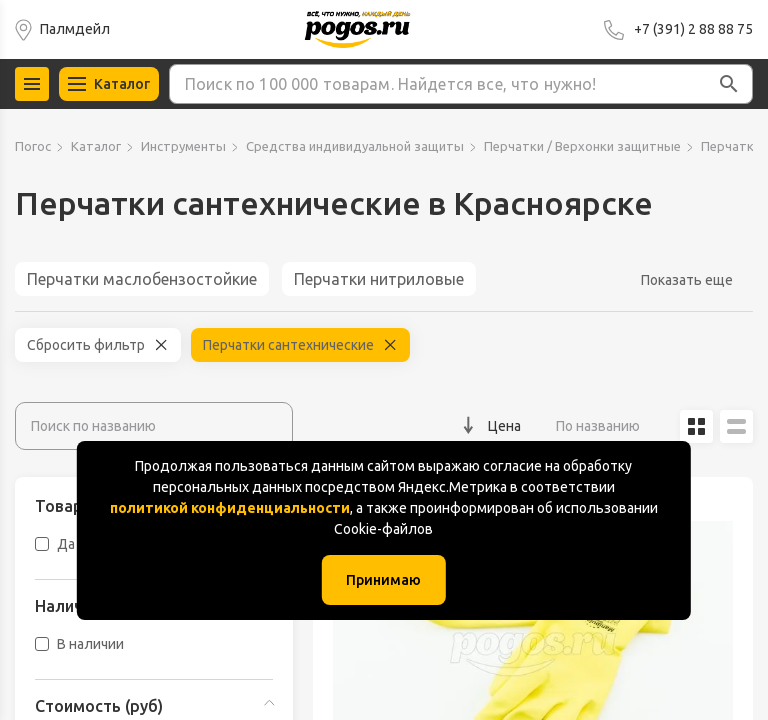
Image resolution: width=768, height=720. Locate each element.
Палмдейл (75, 29)
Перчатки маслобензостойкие (142, 279)
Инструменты (183, 146)
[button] (729, 84)
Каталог (96, 146)
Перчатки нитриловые (379, 279)
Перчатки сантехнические (288, 345)
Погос (33, 146)
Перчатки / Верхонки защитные (582, 146)
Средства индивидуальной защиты (355, 146)
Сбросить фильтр (86, 345)
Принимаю (383, 580)
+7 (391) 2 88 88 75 (693, 29)
